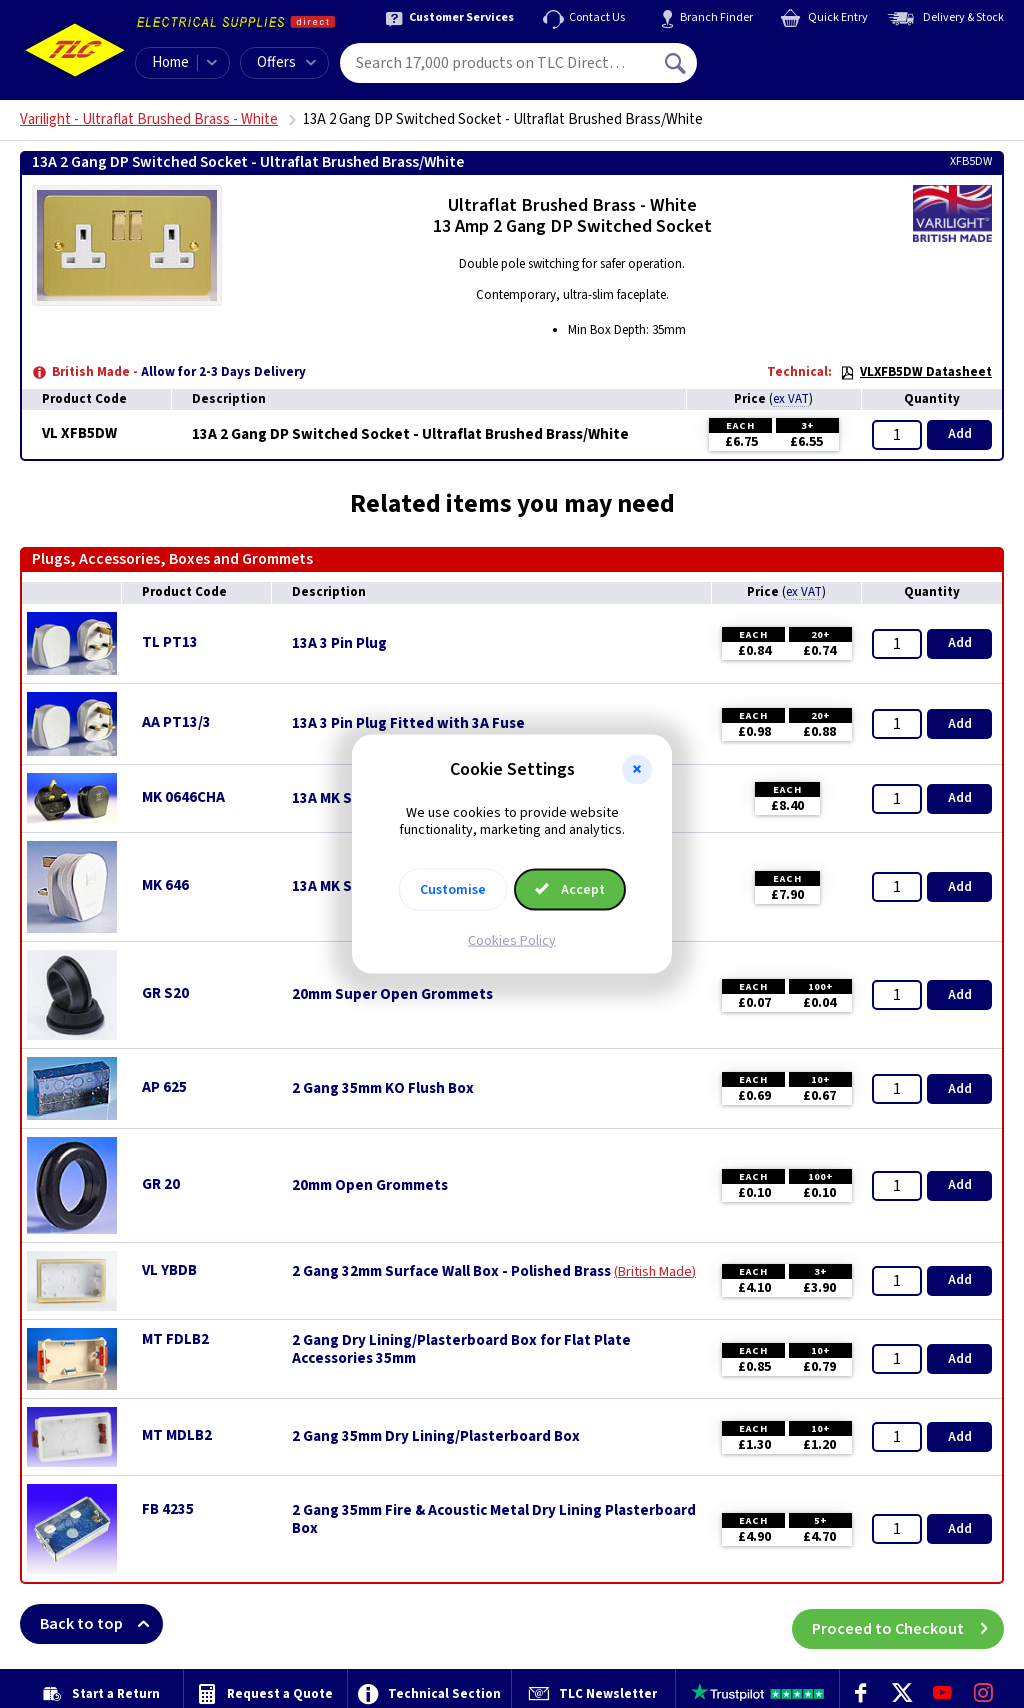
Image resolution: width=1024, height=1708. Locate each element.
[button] (637, 770)
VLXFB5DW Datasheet (916, 372)
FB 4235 (168, 1509)
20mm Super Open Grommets (392, 995)
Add (960, 434)
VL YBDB (169, 1270)
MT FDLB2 (175, 1339)
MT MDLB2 (177, 1435)
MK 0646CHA (183, 797)
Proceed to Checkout (908, 1624)
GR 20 (161, 1184)
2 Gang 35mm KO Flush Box (383, 1089)
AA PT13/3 (176, 722)
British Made (655, 1272)
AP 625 (164, 1087)
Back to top (101, 1624)
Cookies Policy (512, 940)
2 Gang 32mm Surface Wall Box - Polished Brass (451, 1272)
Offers (286, 62)
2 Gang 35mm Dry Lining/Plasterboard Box (436, 1437)
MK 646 (165, 885)
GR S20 (165, 993)
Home (170, 62)
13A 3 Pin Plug (339, 644)
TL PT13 (170, 642)
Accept (570, 889)
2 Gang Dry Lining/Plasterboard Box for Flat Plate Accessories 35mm (461, 1350)
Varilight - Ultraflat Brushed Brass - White (149, 119)
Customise (453, 889)
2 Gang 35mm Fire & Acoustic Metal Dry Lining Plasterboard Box (494, 1520)
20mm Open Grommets (370, 1186)
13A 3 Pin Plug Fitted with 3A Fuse (408, 724)
